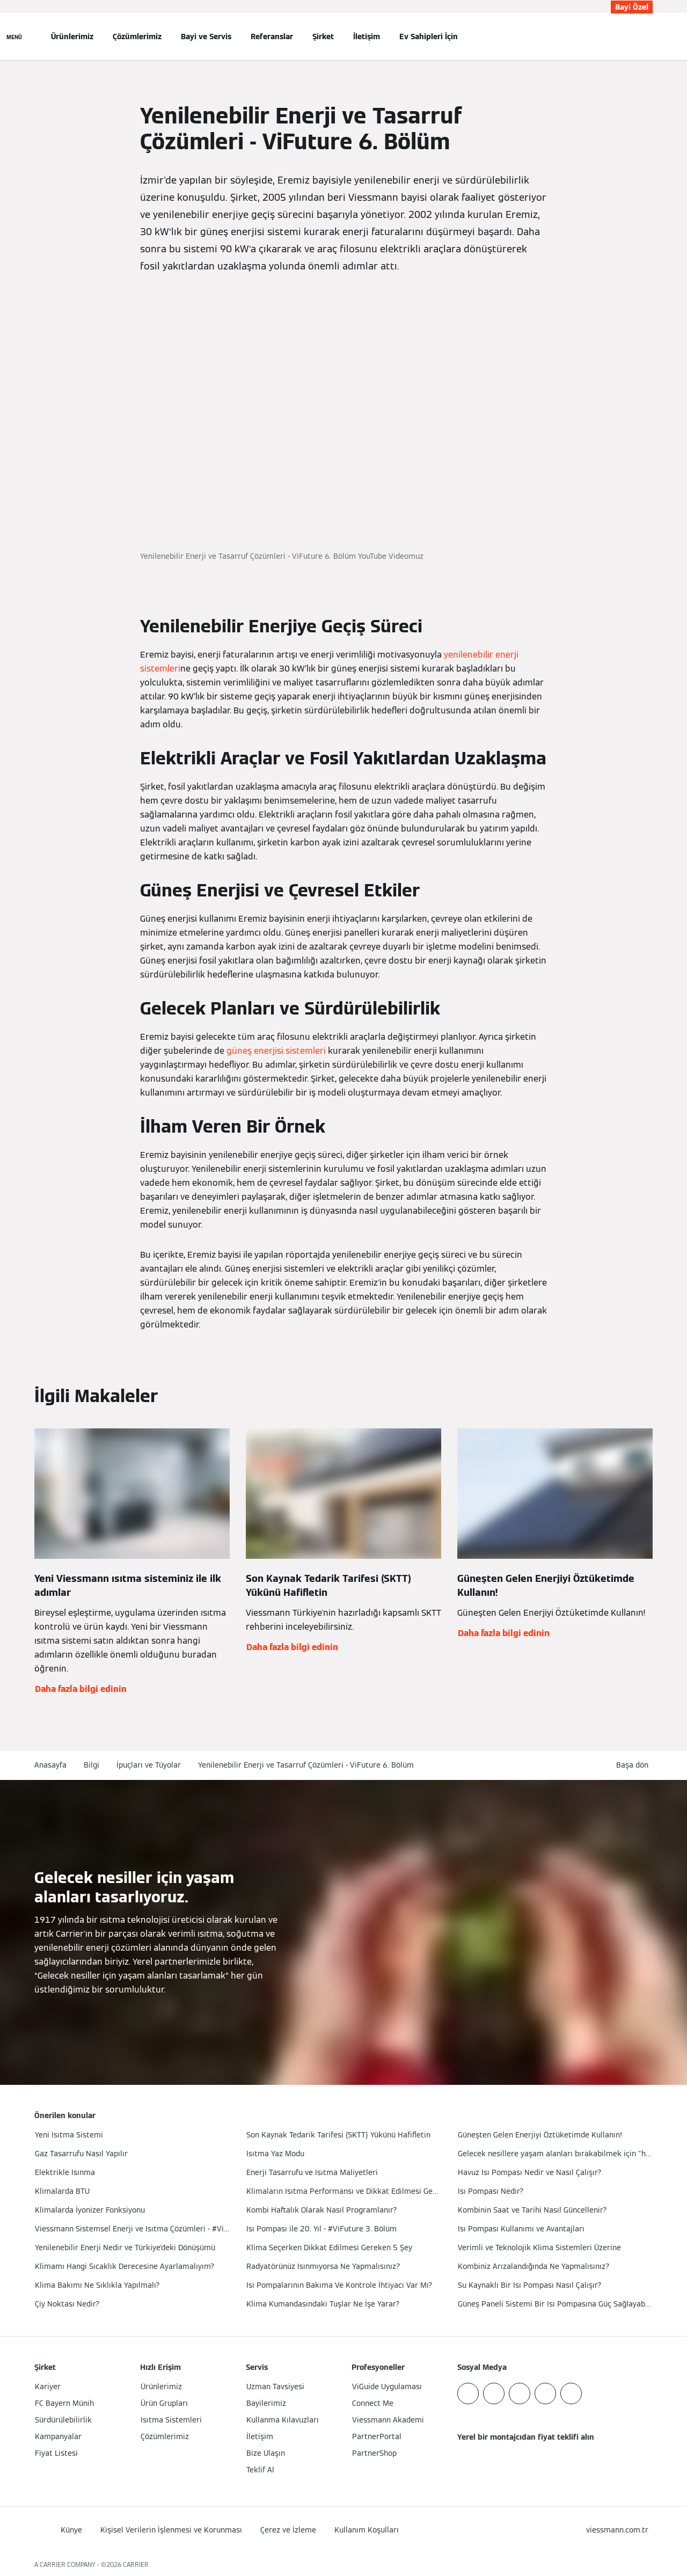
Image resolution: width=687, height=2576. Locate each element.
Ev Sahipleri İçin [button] (428, 36)
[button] (634, 1765)
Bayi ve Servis (206, 36)
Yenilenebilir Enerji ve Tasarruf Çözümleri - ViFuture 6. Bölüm (306, 1765)
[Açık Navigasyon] (14, 36)
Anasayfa (50, 1765)
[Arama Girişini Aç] (647, 36)
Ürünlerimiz (72, 36)
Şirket (323, 36)
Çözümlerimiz (137, 36)
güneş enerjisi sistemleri (276, 1050)
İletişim (366, 36)
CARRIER (136, 2564)
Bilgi (91, 1765)
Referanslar (272, 36)
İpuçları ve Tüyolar (148, 1765)
